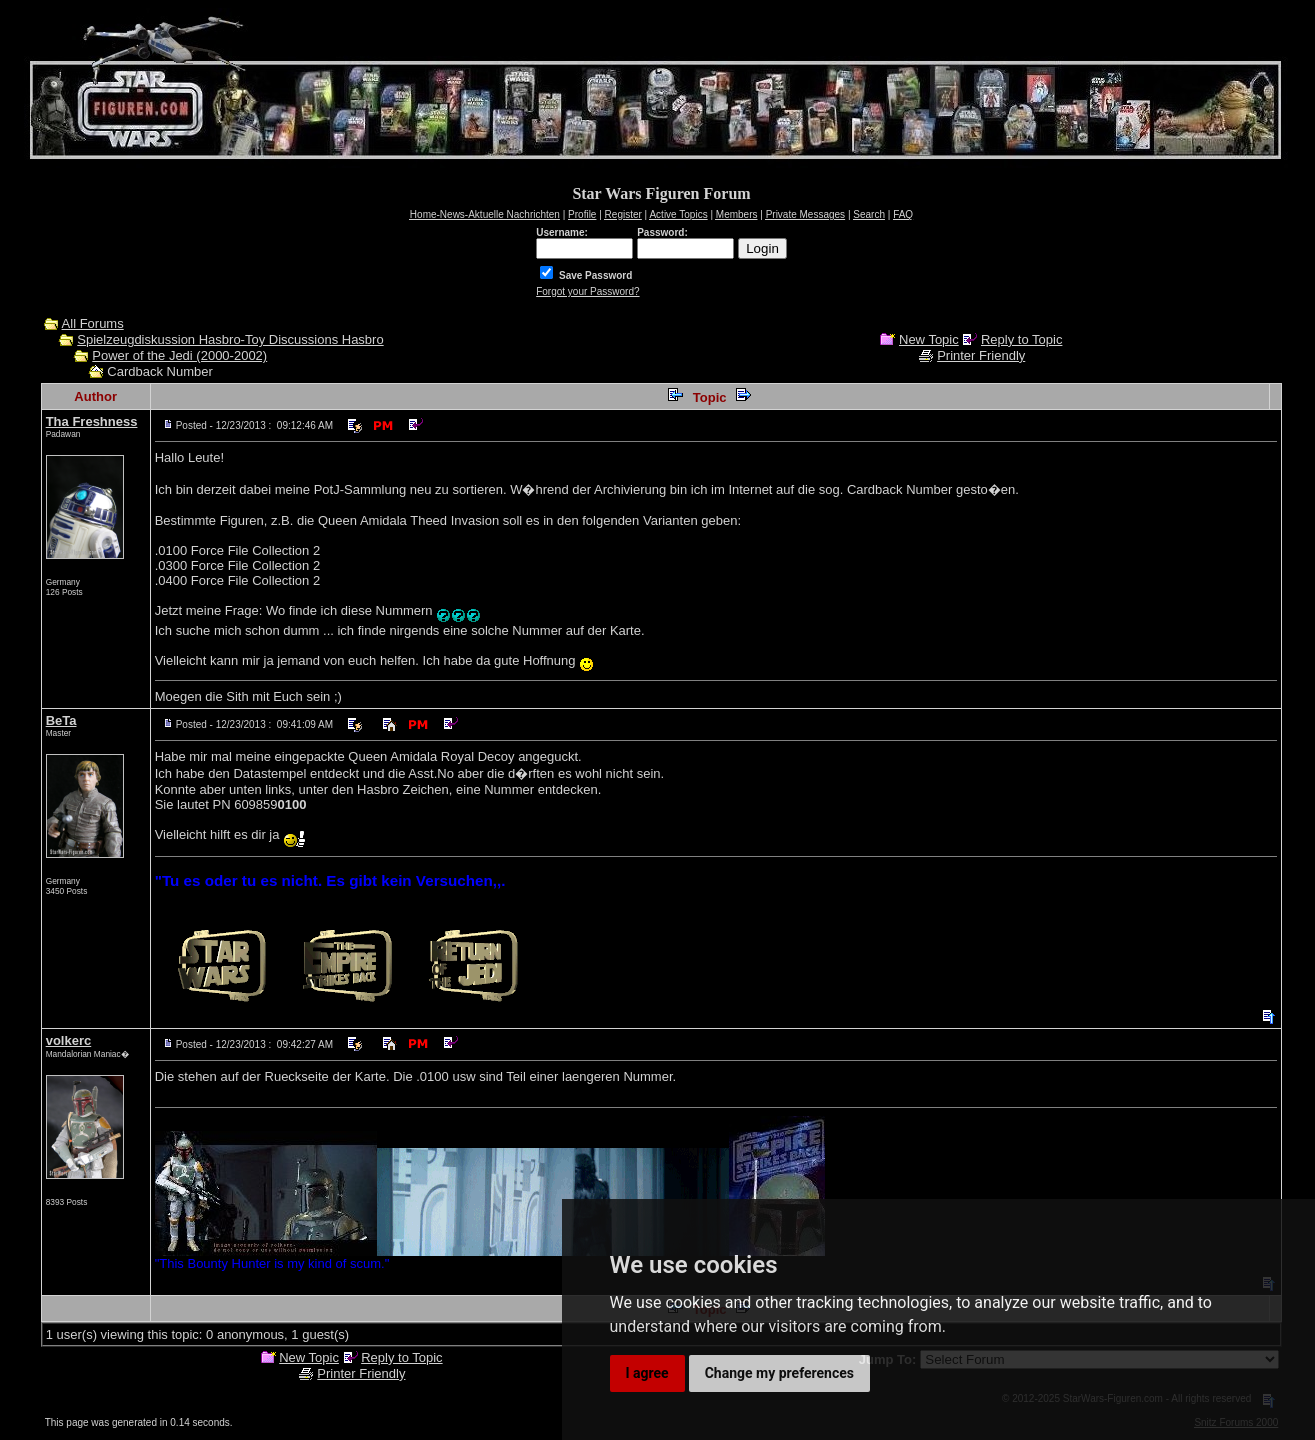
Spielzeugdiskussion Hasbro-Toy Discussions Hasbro (230, 339)
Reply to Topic (1021, 339)
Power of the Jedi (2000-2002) (179, 355)
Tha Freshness (92, 421)
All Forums (93, 323)
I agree (647, 1373)
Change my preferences (779, 1373)
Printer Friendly (981, 355)
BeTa (61, 720)
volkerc (69, 1040)
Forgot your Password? (587, 291)
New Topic (929, 339)
